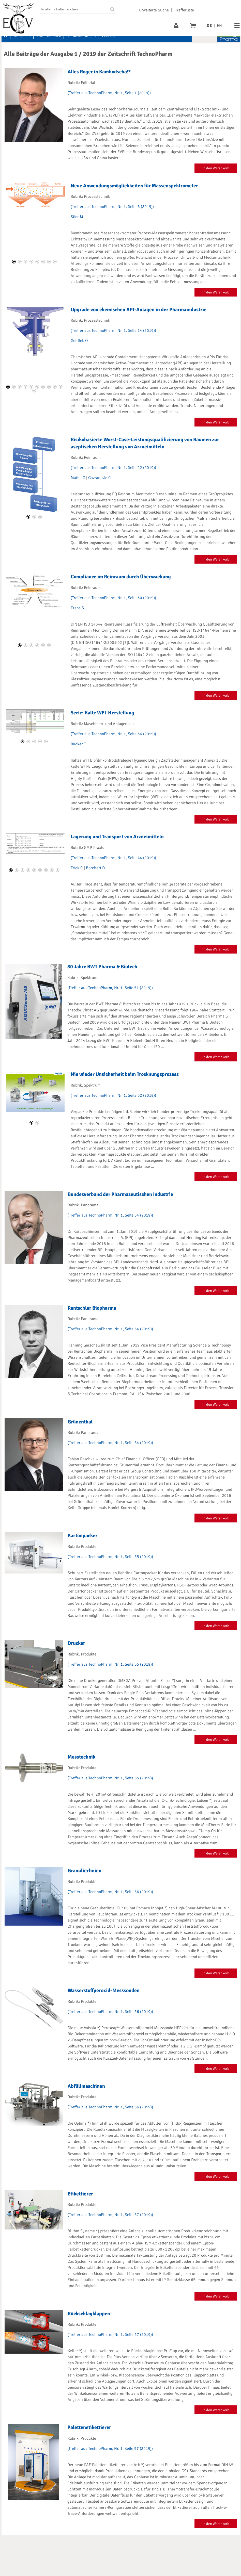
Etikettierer (80, 2194)
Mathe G (78, 477)
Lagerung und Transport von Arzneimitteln (117, 836)
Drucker (76, 1643)
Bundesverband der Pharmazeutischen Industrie (120, 1194)
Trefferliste (184, 10)
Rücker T (78, 744)
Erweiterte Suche (154, 10)
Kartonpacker (82, 1535)
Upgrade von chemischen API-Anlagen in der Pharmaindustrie (138, 309)
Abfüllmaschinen (86, 2086)
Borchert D (95, 868)
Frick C (77, 868)
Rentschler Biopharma (92, 1308)
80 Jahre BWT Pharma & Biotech (102, 966)
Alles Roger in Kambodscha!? (99, 72)
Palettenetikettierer (89, 2427)
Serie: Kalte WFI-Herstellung (102, 713)
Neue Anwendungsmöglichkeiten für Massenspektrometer (134, 186)
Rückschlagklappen (89, 2313)
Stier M (77, 216)
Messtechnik (81, 1757)
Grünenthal (80, 1422)
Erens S (77, 608)
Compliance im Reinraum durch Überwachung (121, 576)
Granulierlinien (84, 1870)
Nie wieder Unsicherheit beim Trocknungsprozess (125, 1074)
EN (219, 25)
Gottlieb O (79, 340)
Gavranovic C (99, 477)
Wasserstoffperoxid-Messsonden (104, 1990)
